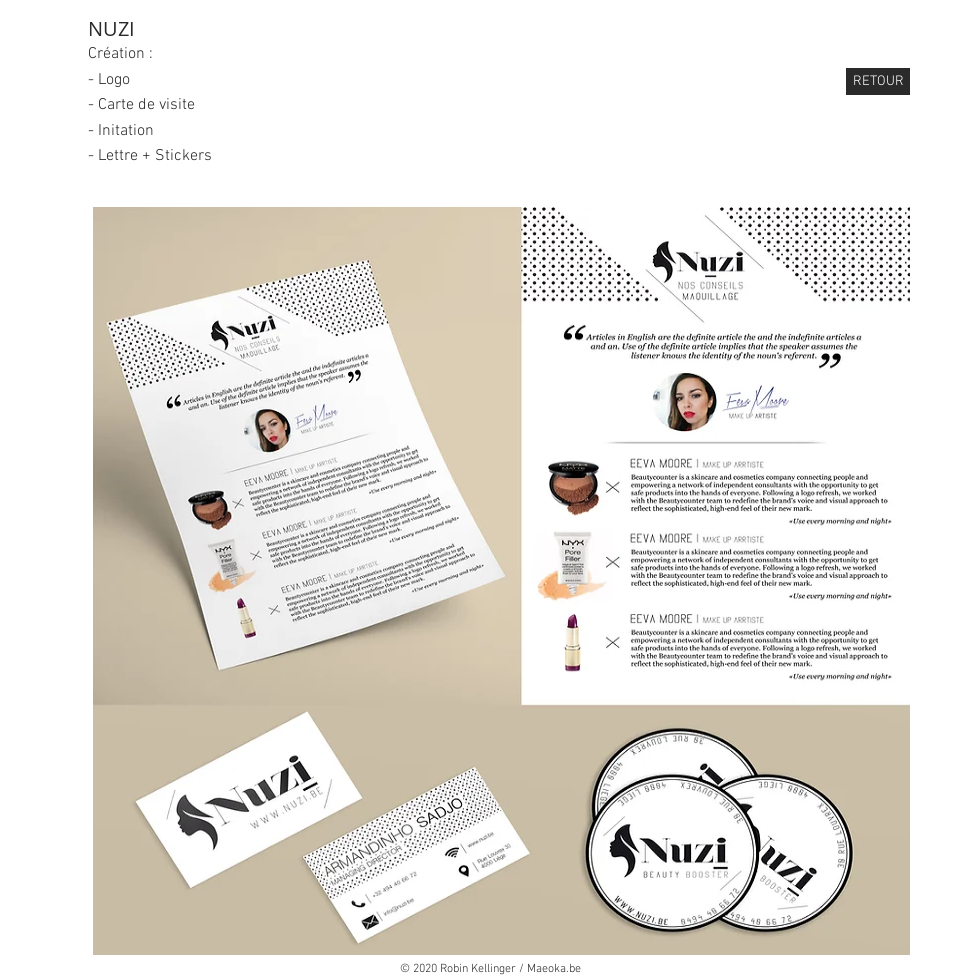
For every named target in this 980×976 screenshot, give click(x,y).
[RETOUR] (878, 81)
